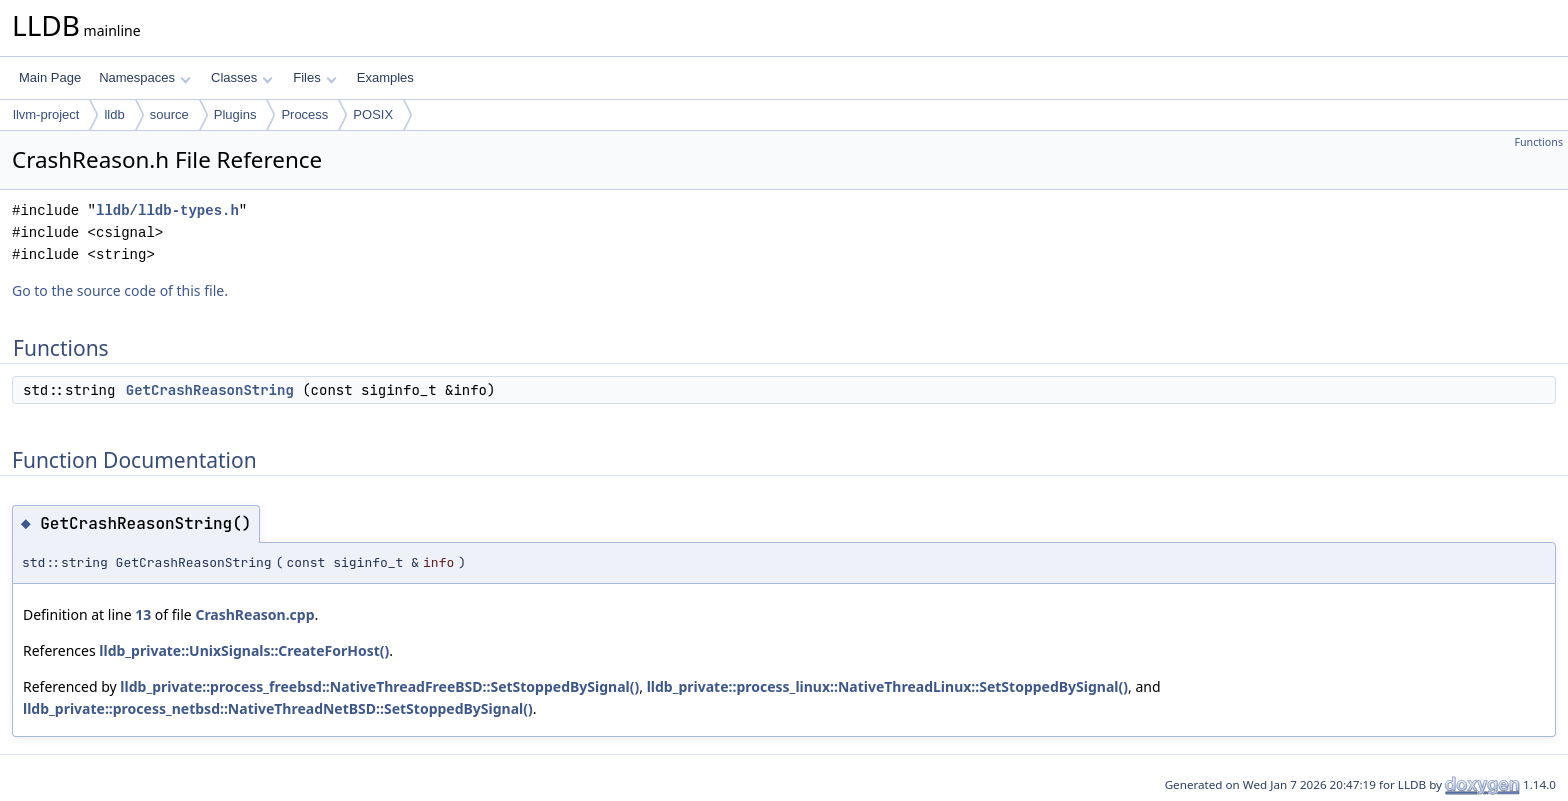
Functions (1538, 142)
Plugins (235, 114)
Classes (242, 77)
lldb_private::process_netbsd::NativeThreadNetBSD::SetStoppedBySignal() (278, 708)
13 (143, 614)
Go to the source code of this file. (120, 290)
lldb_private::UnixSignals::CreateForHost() (244, 650)
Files (314, 77)
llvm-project (46, 114)
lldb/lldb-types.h (167, 210)
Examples (385, 77)
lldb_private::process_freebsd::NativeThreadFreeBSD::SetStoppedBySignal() (379, 686)
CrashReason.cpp (254, 614)
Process (304, 114)
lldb (114, 114)
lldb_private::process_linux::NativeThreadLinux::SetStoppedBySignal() (887, 686)
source (169, 114)
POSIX (373, 114)
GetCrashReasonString (210, 390)
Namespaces (144, 77)
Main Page (50, 77)
